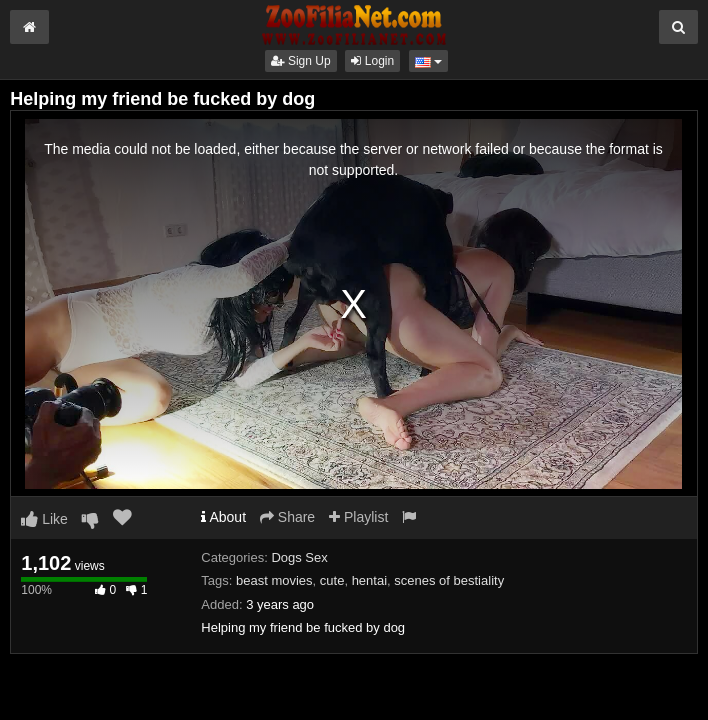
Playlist (358, 517)
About (223, 517)
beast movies (274, 580)
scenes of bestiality (449, 580)
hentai (369, 580)
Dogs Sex (299, 557)
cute (332, 580)
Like (44, 519)
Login (372, 61)
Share (287, 517)
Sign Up (301, 61)
